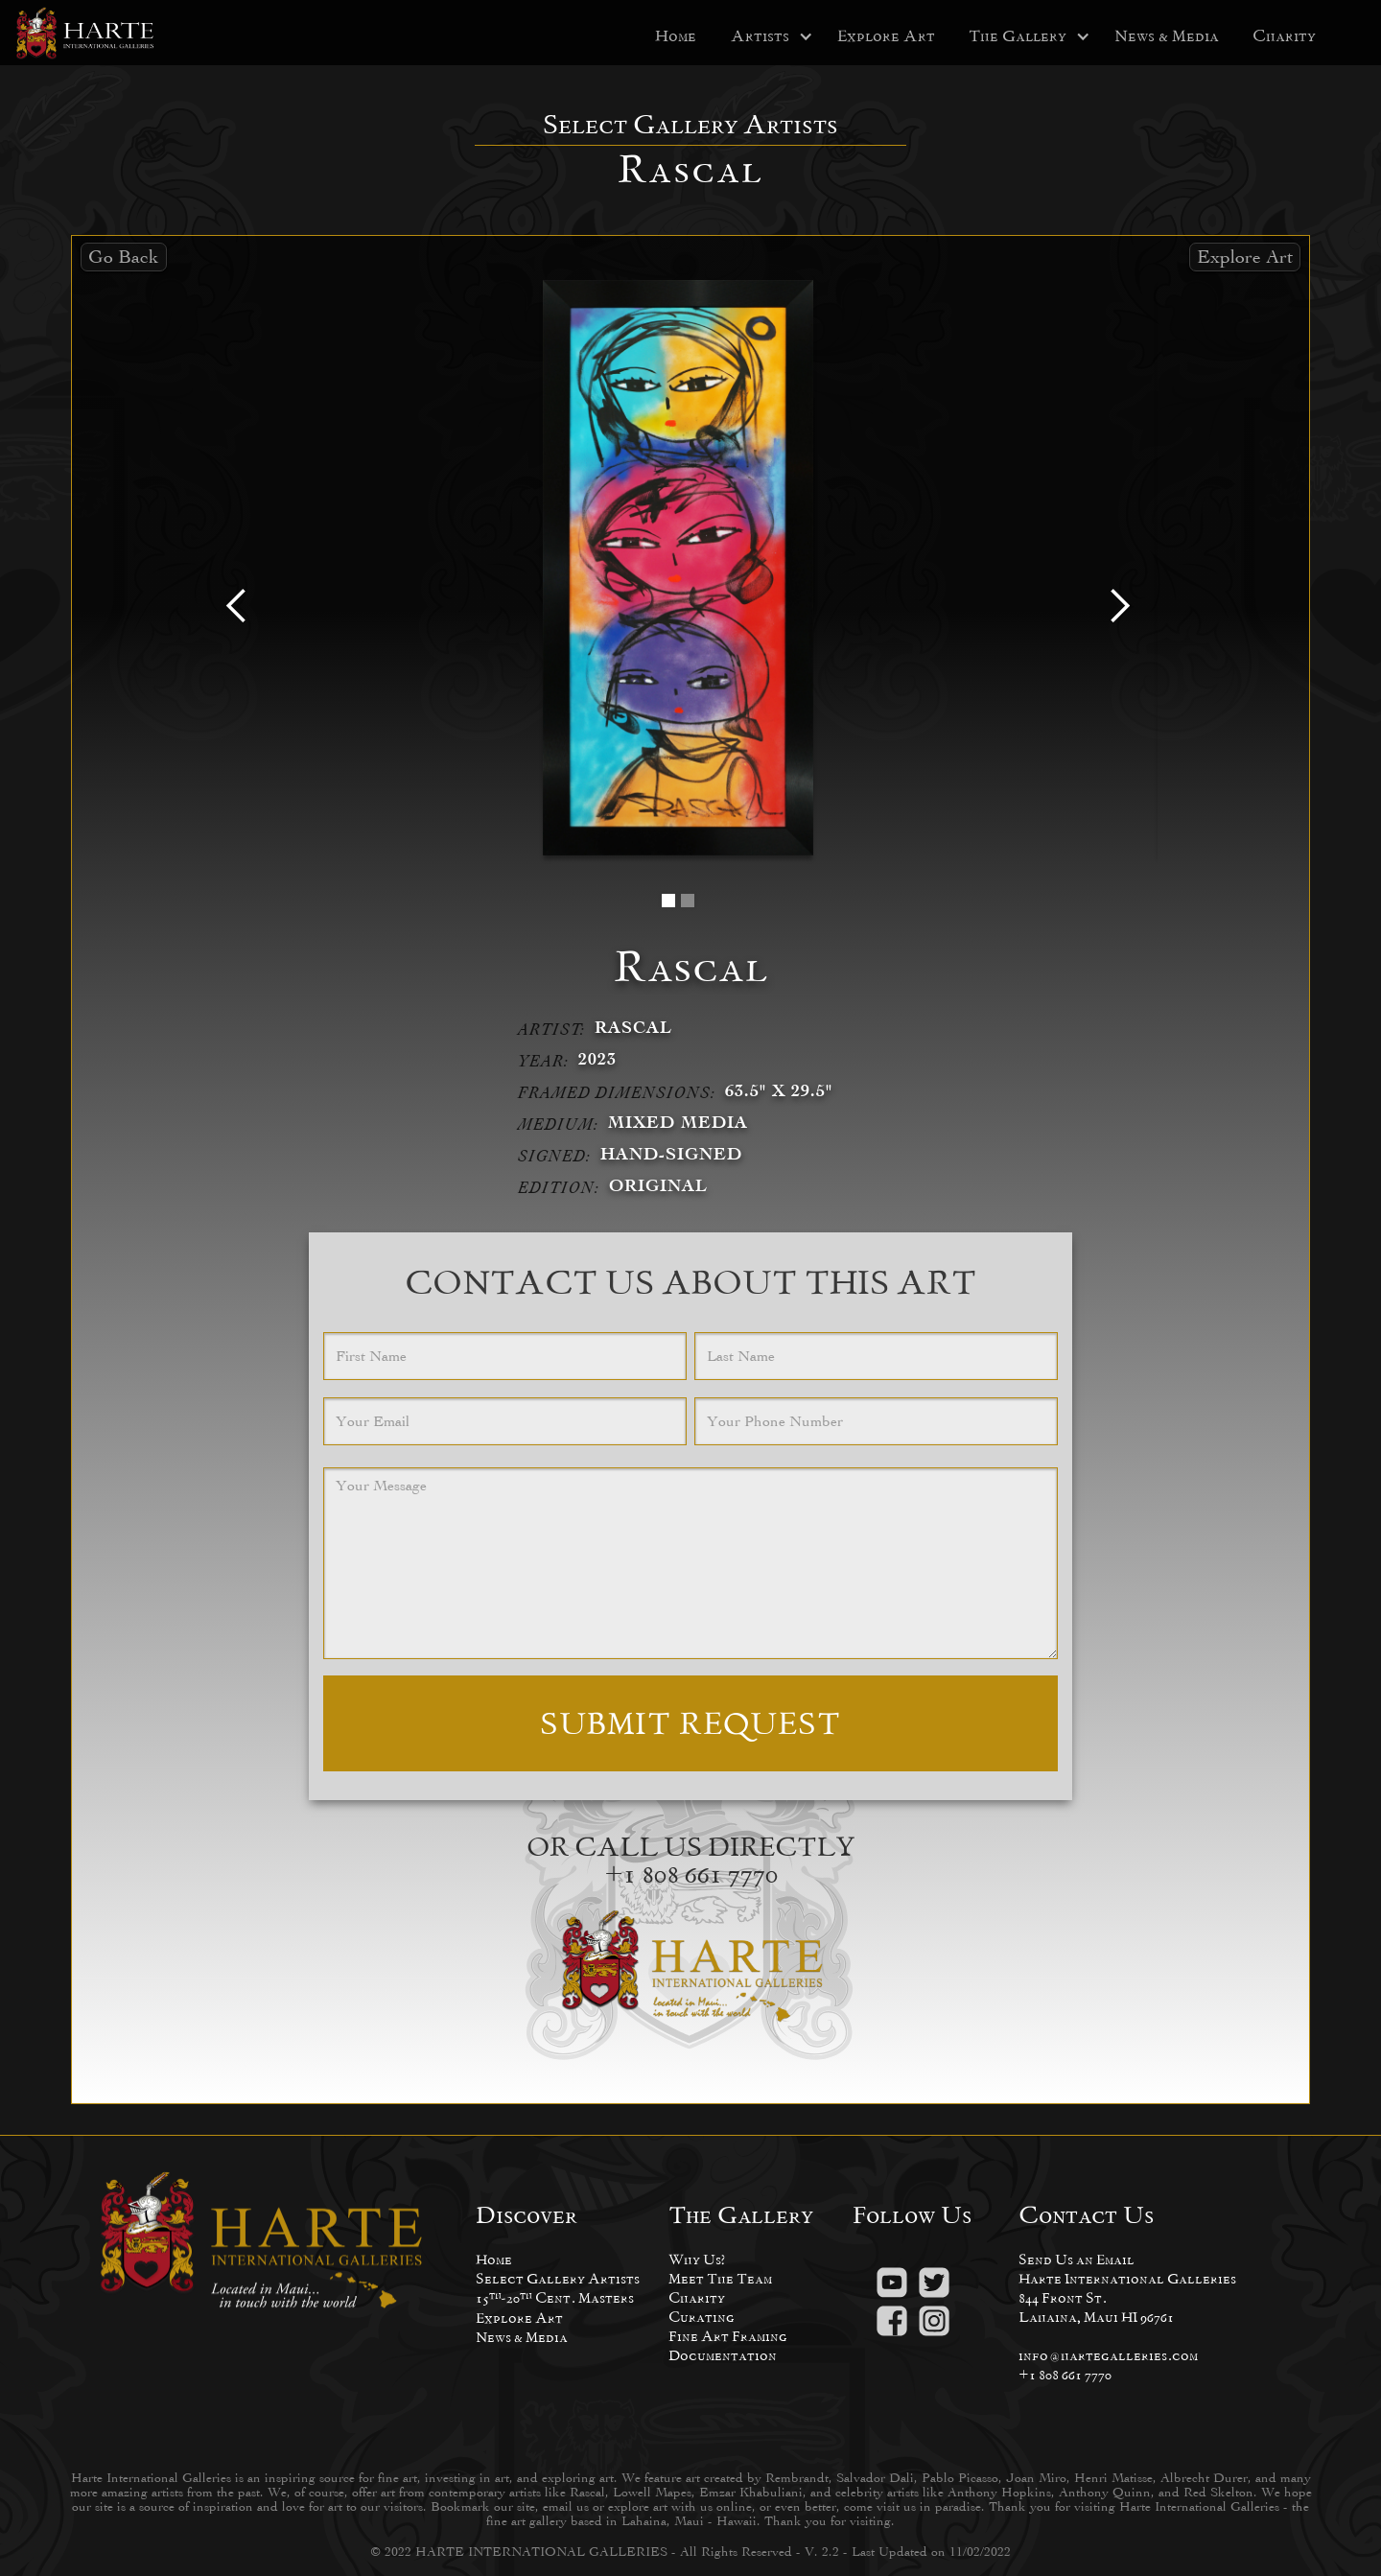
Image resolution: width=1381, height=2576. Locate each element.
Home (675, 36)
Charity (1284, 36)
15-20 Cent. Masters (555, 2297)
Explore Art (886, 36)
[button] (760, 36)
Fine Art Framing (727, 2336)
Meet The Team (720, 2278)
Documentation (722, 2355)
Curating (701, 2316)
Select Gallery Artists (558, 2278)
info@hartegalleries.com (1108, 2355)
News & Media (1166, 36)
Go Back (123, 257)
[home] (86, 33)
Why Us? (696, 2259)
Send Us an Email (1076, 2259)
